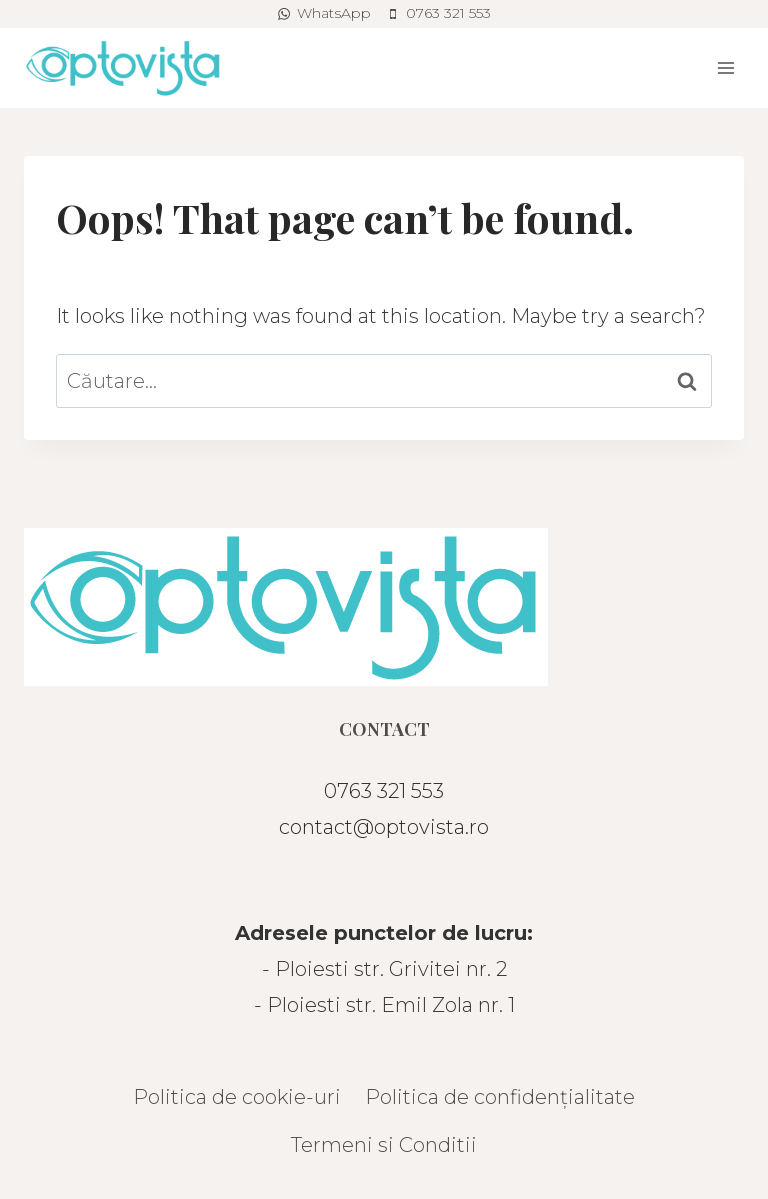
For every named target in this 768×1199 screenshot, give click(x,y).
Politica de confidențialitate (500, 1097)
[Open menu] (725, 67)
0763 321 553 (384, 791)
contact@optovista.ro (384, 827)
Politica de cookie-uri (237, 1097)
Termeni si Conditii (384, 1145)
